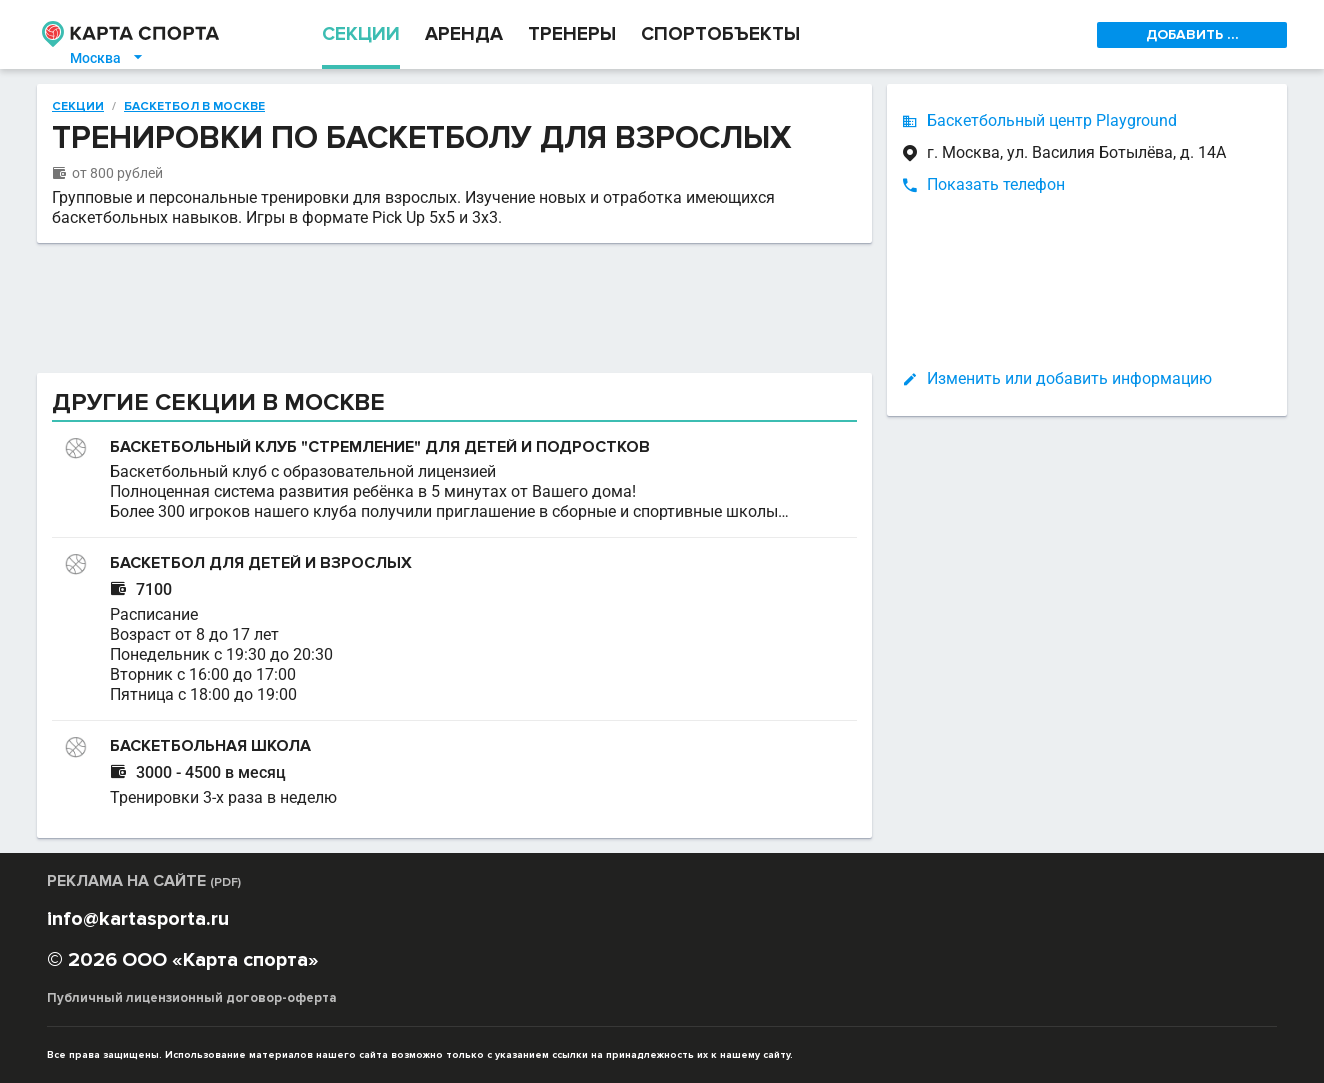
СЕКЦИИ (361, 34)
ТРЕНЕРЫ (572, 34)
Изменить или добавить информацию (1069, 378)
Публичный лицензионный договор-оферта (192, 998)
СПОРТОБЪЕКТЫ (720, 34)
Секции (78, 107)
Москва (107, 58)
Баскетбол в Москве (194, 107)
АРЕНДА (464, 34)
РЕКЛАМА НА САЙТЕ (144, 881)
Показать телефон (996, 184)
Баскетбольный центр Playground (1052, 120)
